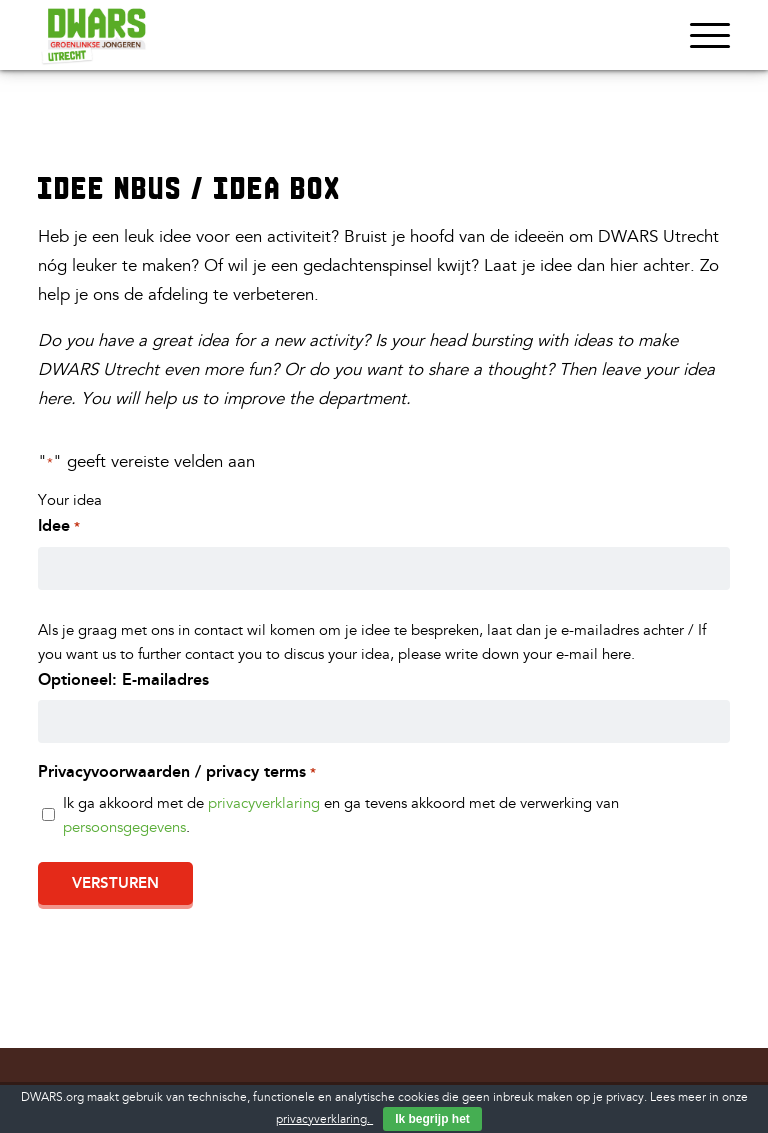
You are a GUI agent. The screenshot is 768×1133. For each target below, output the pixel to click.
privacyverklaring (264, 803)
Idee (58, 527)
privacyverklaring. (324, 1119)
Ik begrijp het (432, 1119)
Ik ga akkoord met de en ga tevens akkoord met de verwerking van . (341, 815)
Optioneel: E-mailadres (123, 679)
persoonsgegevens (124, 827)
